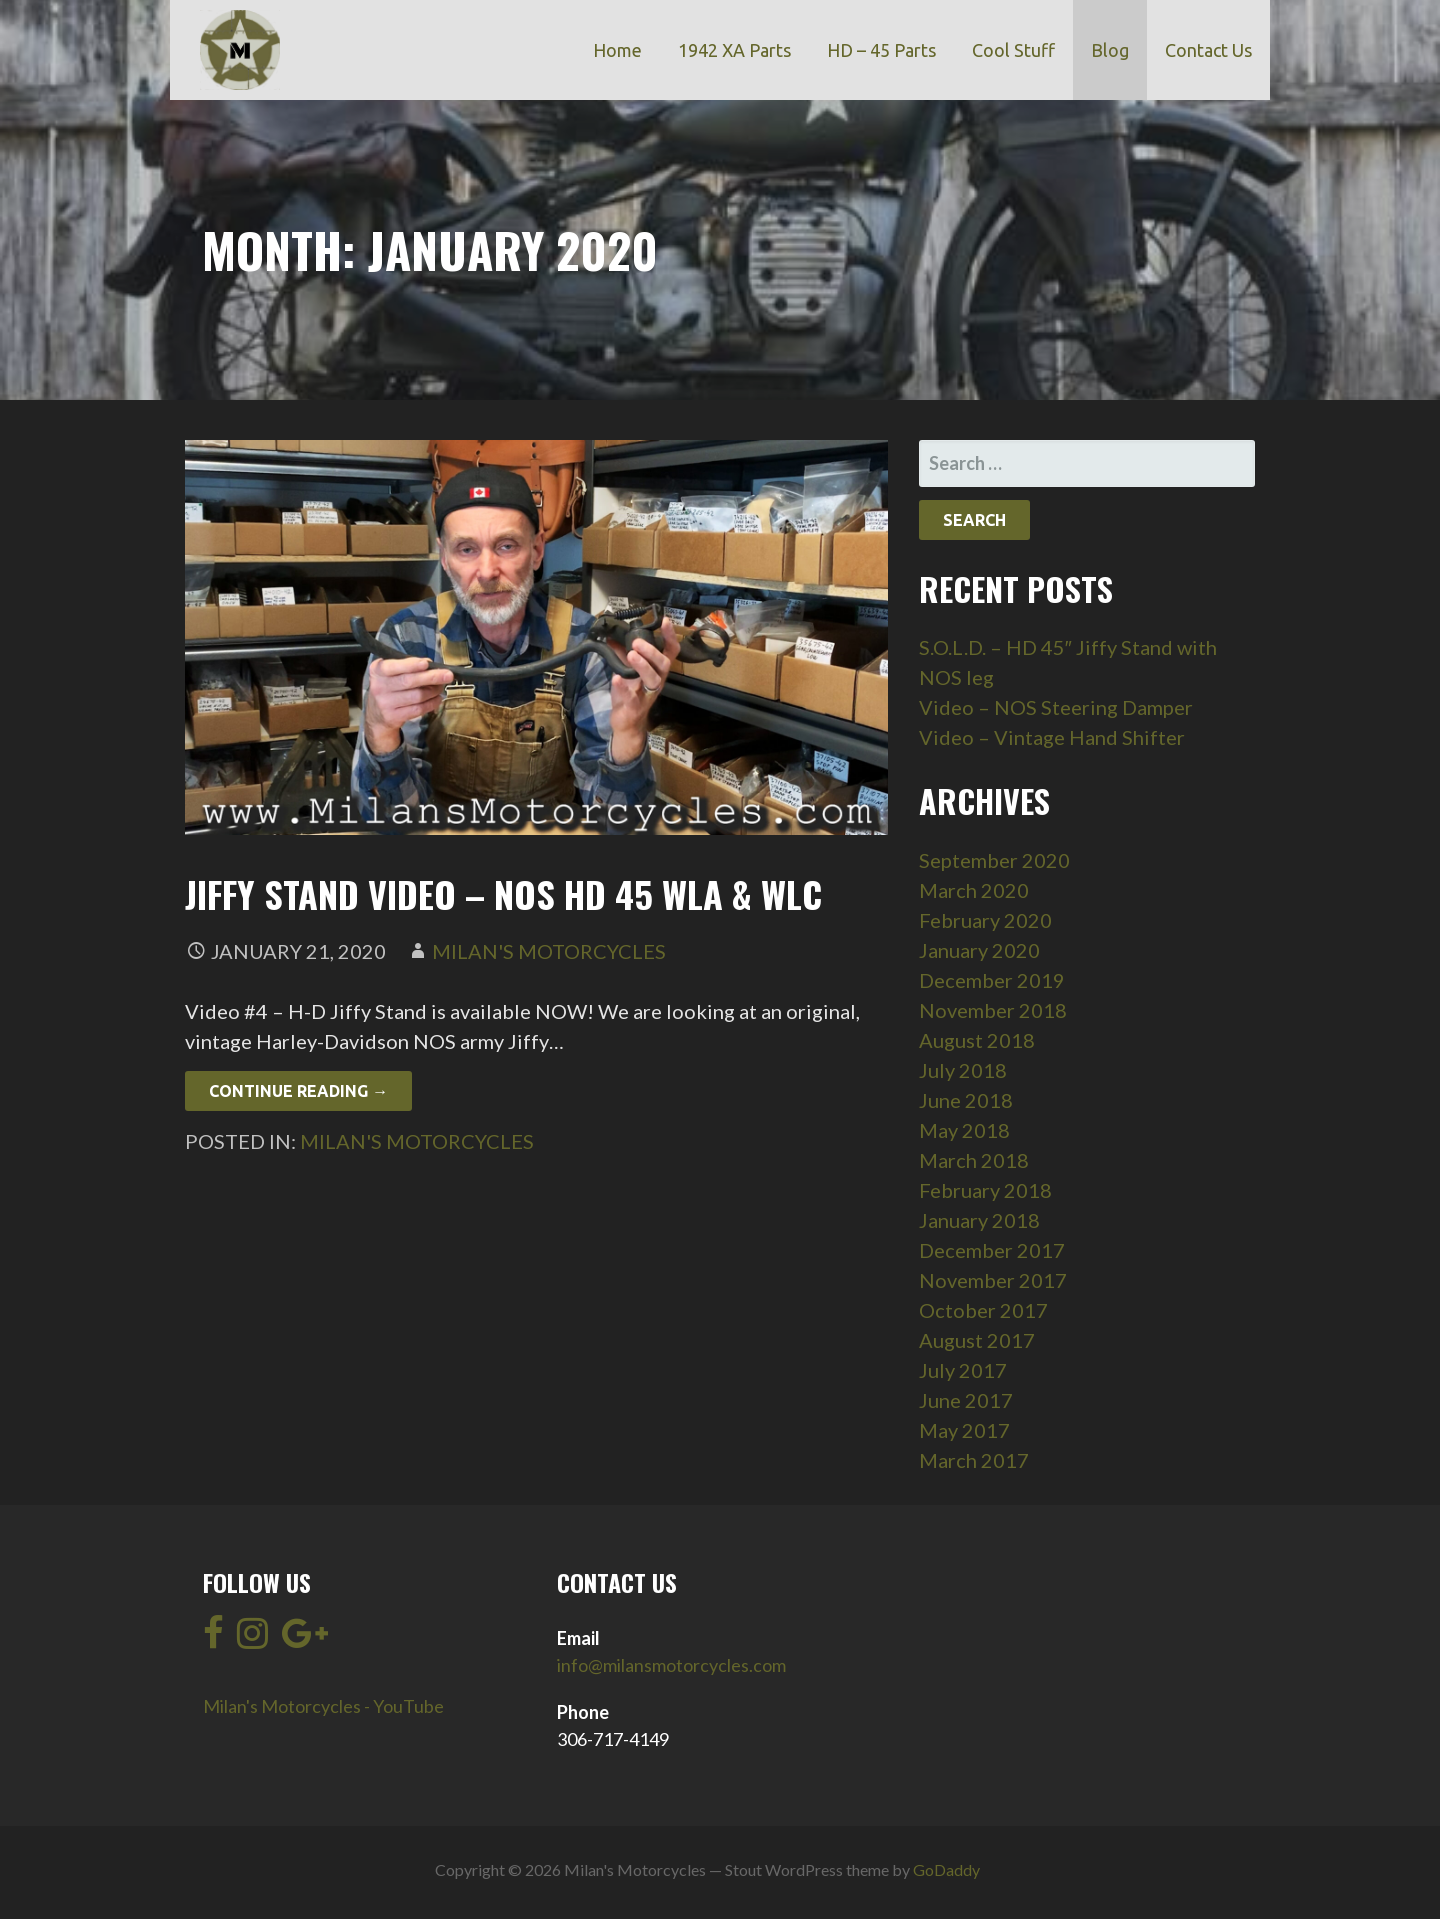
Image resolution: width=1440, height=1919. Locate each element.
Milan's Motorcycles (549, 951)
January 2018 (979, 1220)
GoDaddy (946, 1869)
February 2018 (985, 1190)
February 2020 (985, 920)
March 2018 (974, 1160)
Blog (1110, 50)
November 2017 (993, 1280)
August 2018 (977, 1040)
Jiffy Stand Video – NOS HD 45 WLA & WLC (503, 893)
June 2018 (966, 1100)
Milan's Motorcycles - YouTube (323, 1706)
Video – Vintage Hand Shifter (1052, 737)
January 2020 (979, 950)
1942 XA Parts (734, 50)
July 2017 (963, 1370)
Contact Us (1208, 50)
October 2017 (983, 1310)
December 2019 (992, 980)
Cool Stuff (1013, 50)
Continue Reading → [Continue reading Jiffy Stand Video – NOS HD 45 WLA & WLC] (298, 1091)
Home (617, 50)
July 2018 (963, 1070)
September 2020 (994, 860)
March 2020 (974, 890)
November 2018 (993, 1010)
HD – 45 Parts (881, 50)
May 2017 (964, 1430)
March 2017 (974, 1460)
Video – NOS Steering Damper (1056, 707)
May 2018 (964, 1130)
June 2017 (966, 1400)
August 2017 (977, 1340)
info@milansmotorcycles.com (671, 1665)
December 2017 (992, 1250)
